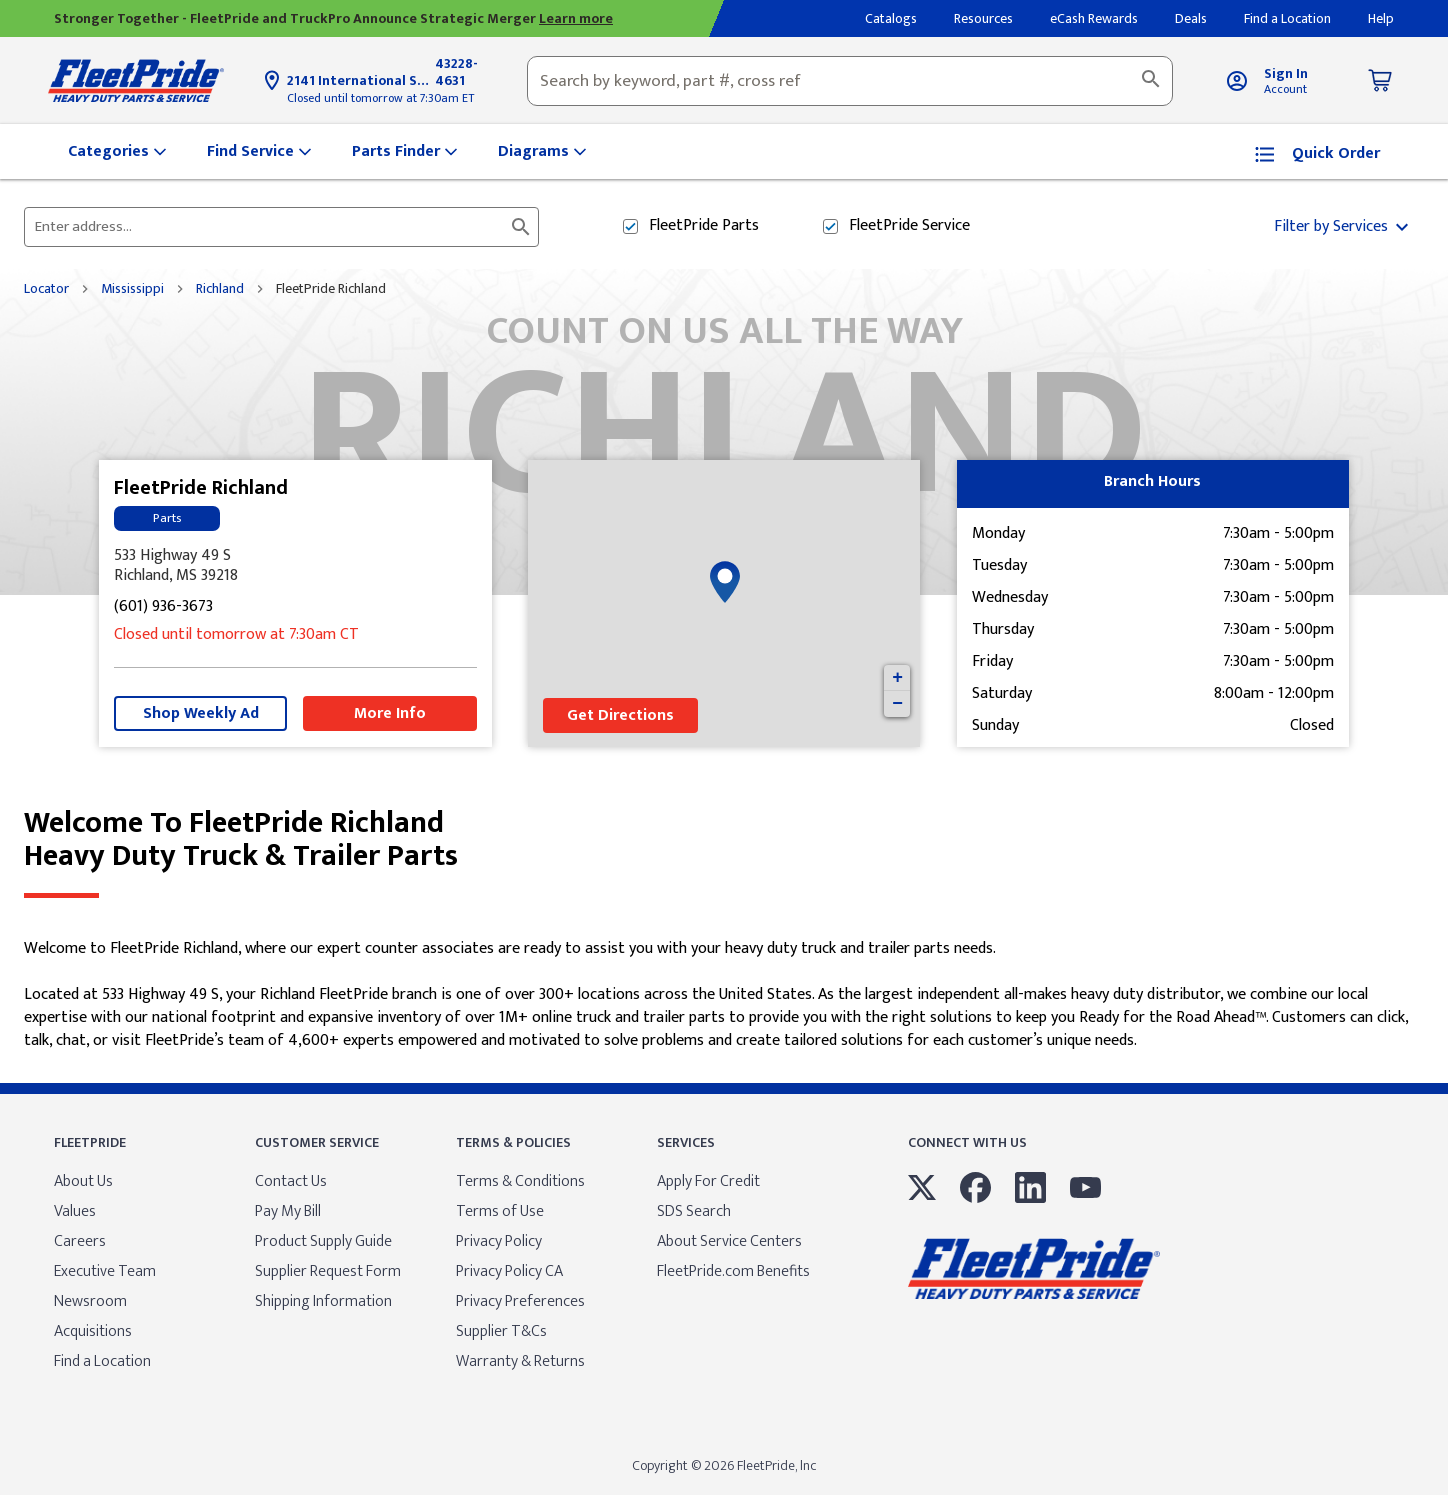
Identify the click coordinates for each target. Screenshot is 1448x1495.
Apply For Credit (708, 1181)
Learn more (576, 18)
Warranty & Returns (520, 1361)
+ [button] (897, 678)
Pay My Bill (288, 1211)
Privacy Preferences (520, 1301)
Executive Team (105, 1271)
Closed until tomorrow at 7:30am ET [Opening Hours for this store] (380, 98)
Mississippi (132, 289)
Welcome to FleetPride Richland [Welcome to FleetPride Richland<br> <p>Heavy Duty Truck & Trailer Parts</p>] (724, 840)
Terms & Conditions (520, 1181)
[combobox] (850, 81)
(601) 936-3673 (163, 607)
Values (75, 1211)
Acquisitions (93, 1331)
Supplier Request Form (328, 1271)
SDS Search (694, 1211)
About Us (83, 1181)
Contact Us (291, 1181)
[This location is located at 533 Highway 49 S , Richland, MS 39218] (295, 566)
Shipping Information (323, 1301)
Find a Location (102, 1361)
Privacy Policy (499, 1241)
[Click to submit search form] (521, 227)
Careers (80, 1241)
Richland (220, 289)
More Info (390, 713)
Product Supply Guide (323, 1241)
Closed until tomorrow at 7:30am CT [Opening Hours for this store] (236, 635)
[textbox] (850, 81)
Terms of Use (500, 1211)
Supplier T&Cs (501, 1331)
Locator (46, 289)
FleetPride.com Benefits (733, 1271)
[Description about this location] (724, 995)
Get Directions (620, 715)
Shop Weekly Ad (201, 713)
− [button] (897, 704)
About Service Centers (729, 1241)
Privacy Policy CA (509, 1271)
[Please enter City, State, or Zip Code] (269, 227)
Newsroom (90, 1301)
